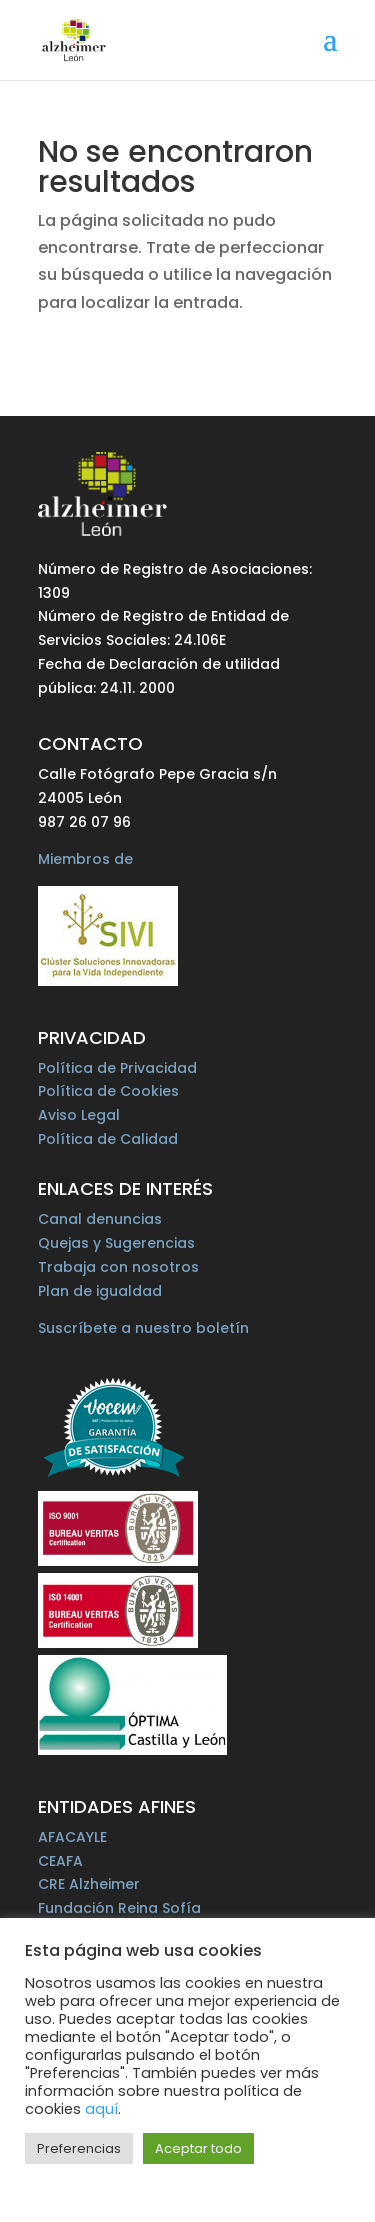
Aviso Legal (79, 1115)
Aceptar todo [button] (198, 2148)
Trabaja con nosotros (118, 1267)
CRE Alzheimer (89, 1884)
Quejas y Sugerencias (116, 1243)
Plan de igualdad (100, 1291)
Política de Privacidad (117, 1068)
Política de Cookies (108, 1091)
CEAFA (60, 1861)
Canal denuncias (100, 1219)
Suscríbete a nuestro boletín (143, 1328)
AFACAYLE (72, 1837)
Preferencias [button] (79, 2148)
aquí (101, 2109)
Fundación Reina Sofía (119, 1908)
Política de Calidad (108, 1139)
